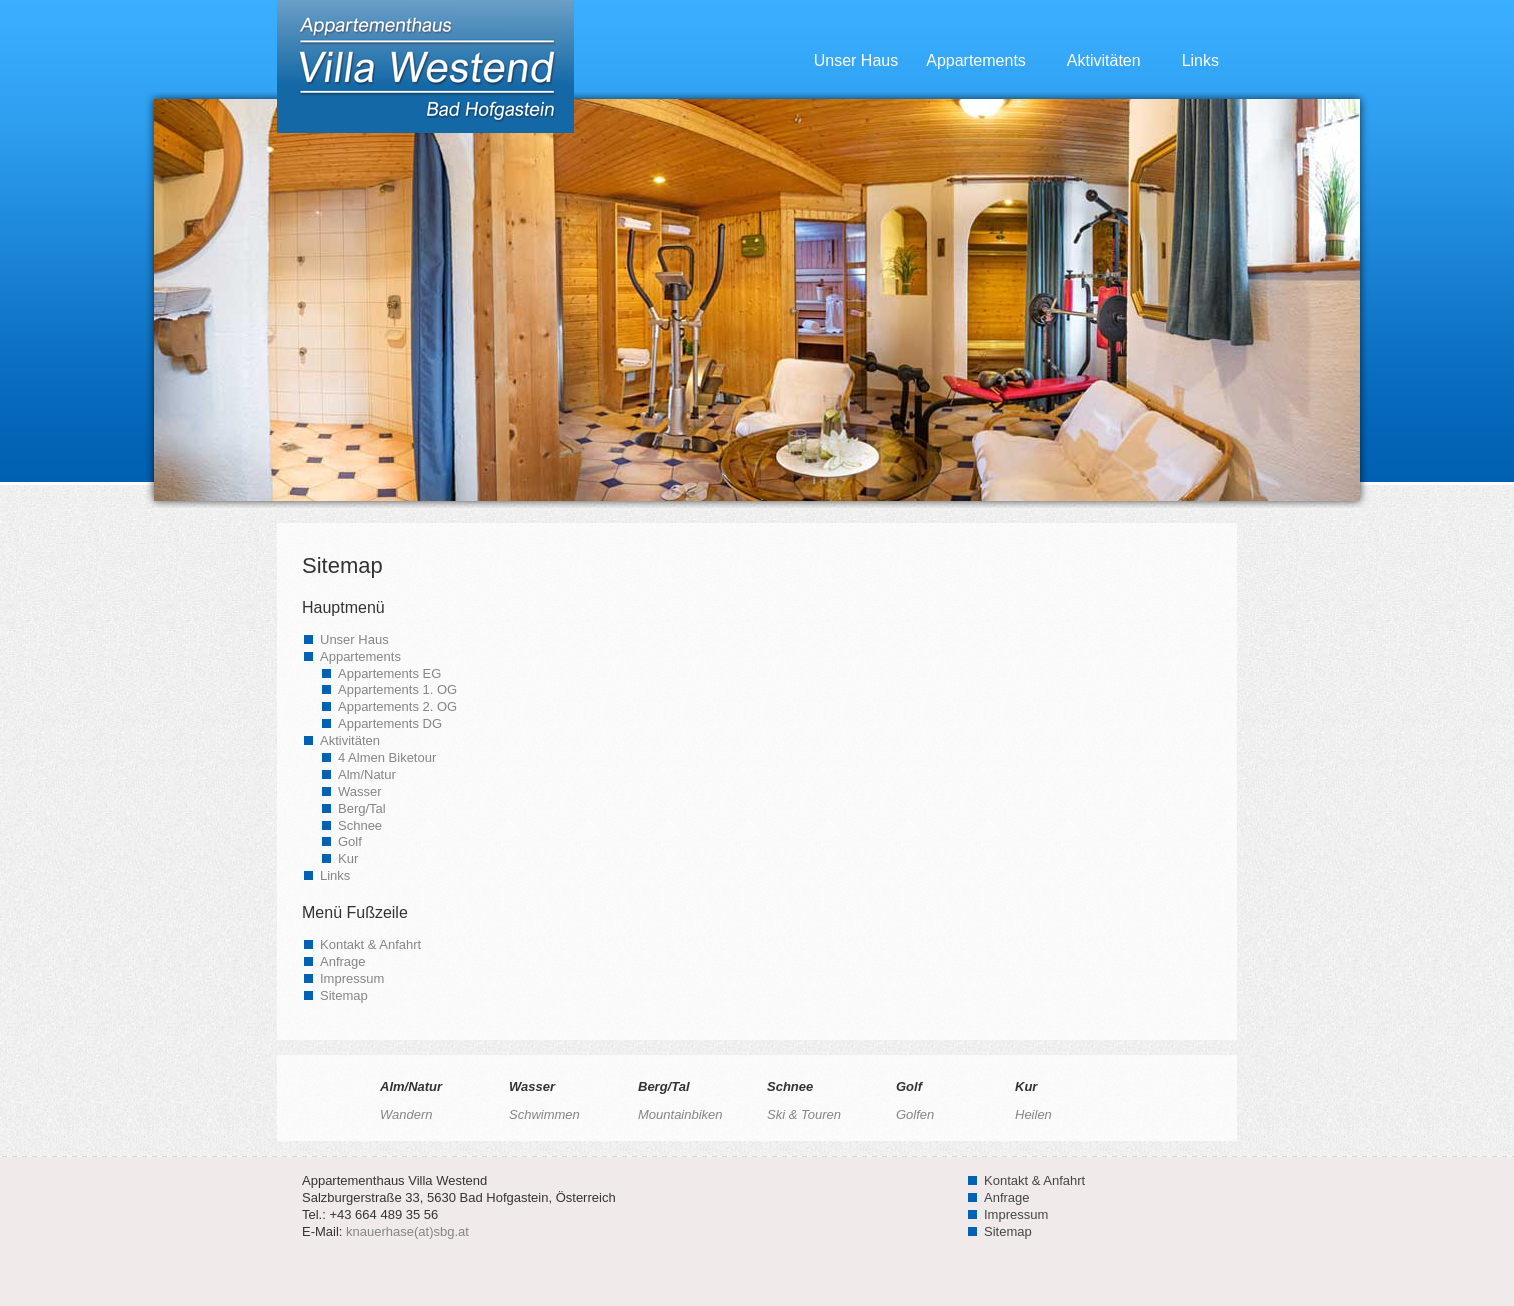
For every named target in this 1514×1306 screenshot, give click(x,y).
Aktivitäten (1115, 60)
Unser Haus (856, 60)
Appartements (987, 60)
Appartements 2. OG (397, 706)
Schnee (360, 825)
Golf (350, 841)
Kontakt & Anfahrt (370, 944)
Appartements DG (390, 723)
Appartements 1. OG (397, 689)
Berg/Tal (362, 808)
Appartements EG (389, 673)
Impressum (352, 978)
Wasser (360, 791)
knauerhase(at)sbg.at (407, 1231)
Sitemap (344, 995)
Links (1200, 60)
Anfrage (343, 961)
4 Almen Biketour (387, 757)
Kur (348, 858)
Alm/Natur (367, 774)
